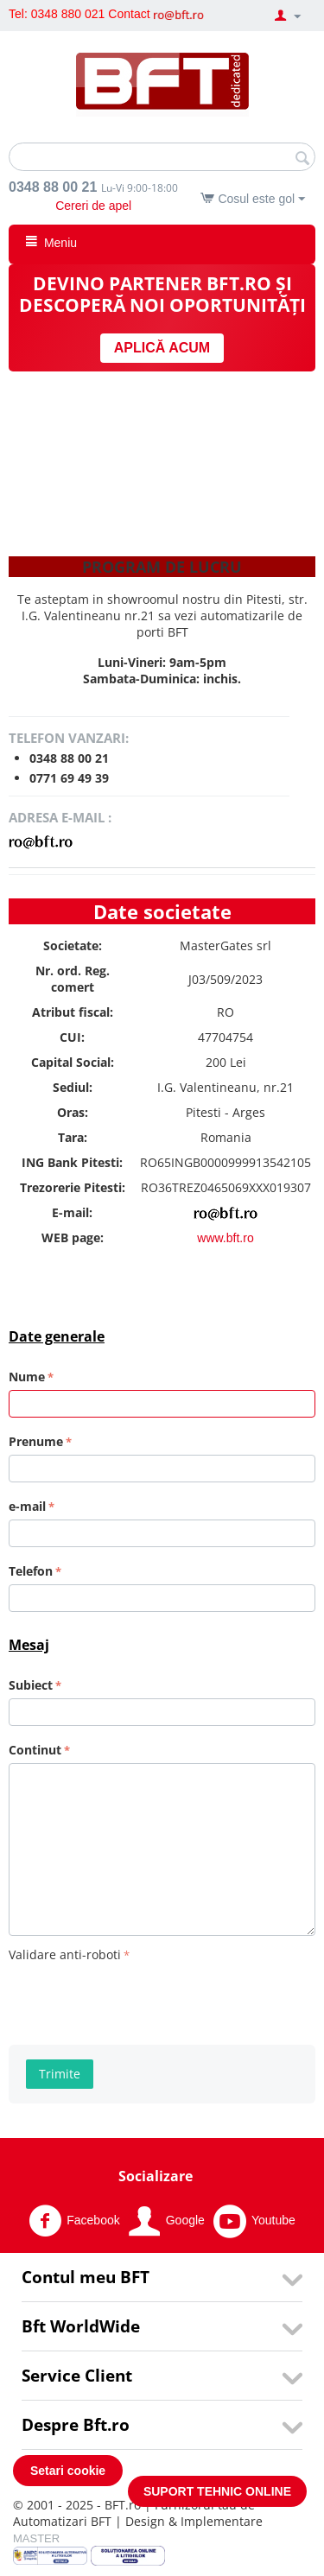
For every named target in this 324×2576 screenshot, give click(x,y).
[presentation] (140, 2000)
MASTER (36, 2538)
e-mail (27, 1506)
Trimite (59, 2073)
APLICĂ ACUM (162, 347)
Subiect (31, 1685)
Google (167, 2221)
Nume (27, 1376)
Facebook (74, 2221)
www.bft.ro (225, 1238)
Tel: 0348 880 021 (57, 14)
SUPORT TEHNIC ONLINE (217, 2491)
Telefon (31, 1571)
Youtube (254, 2221)
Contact (128, 14)
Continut (35, 1750)
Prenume (36, 1441)
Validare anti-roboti (65, 1954)
